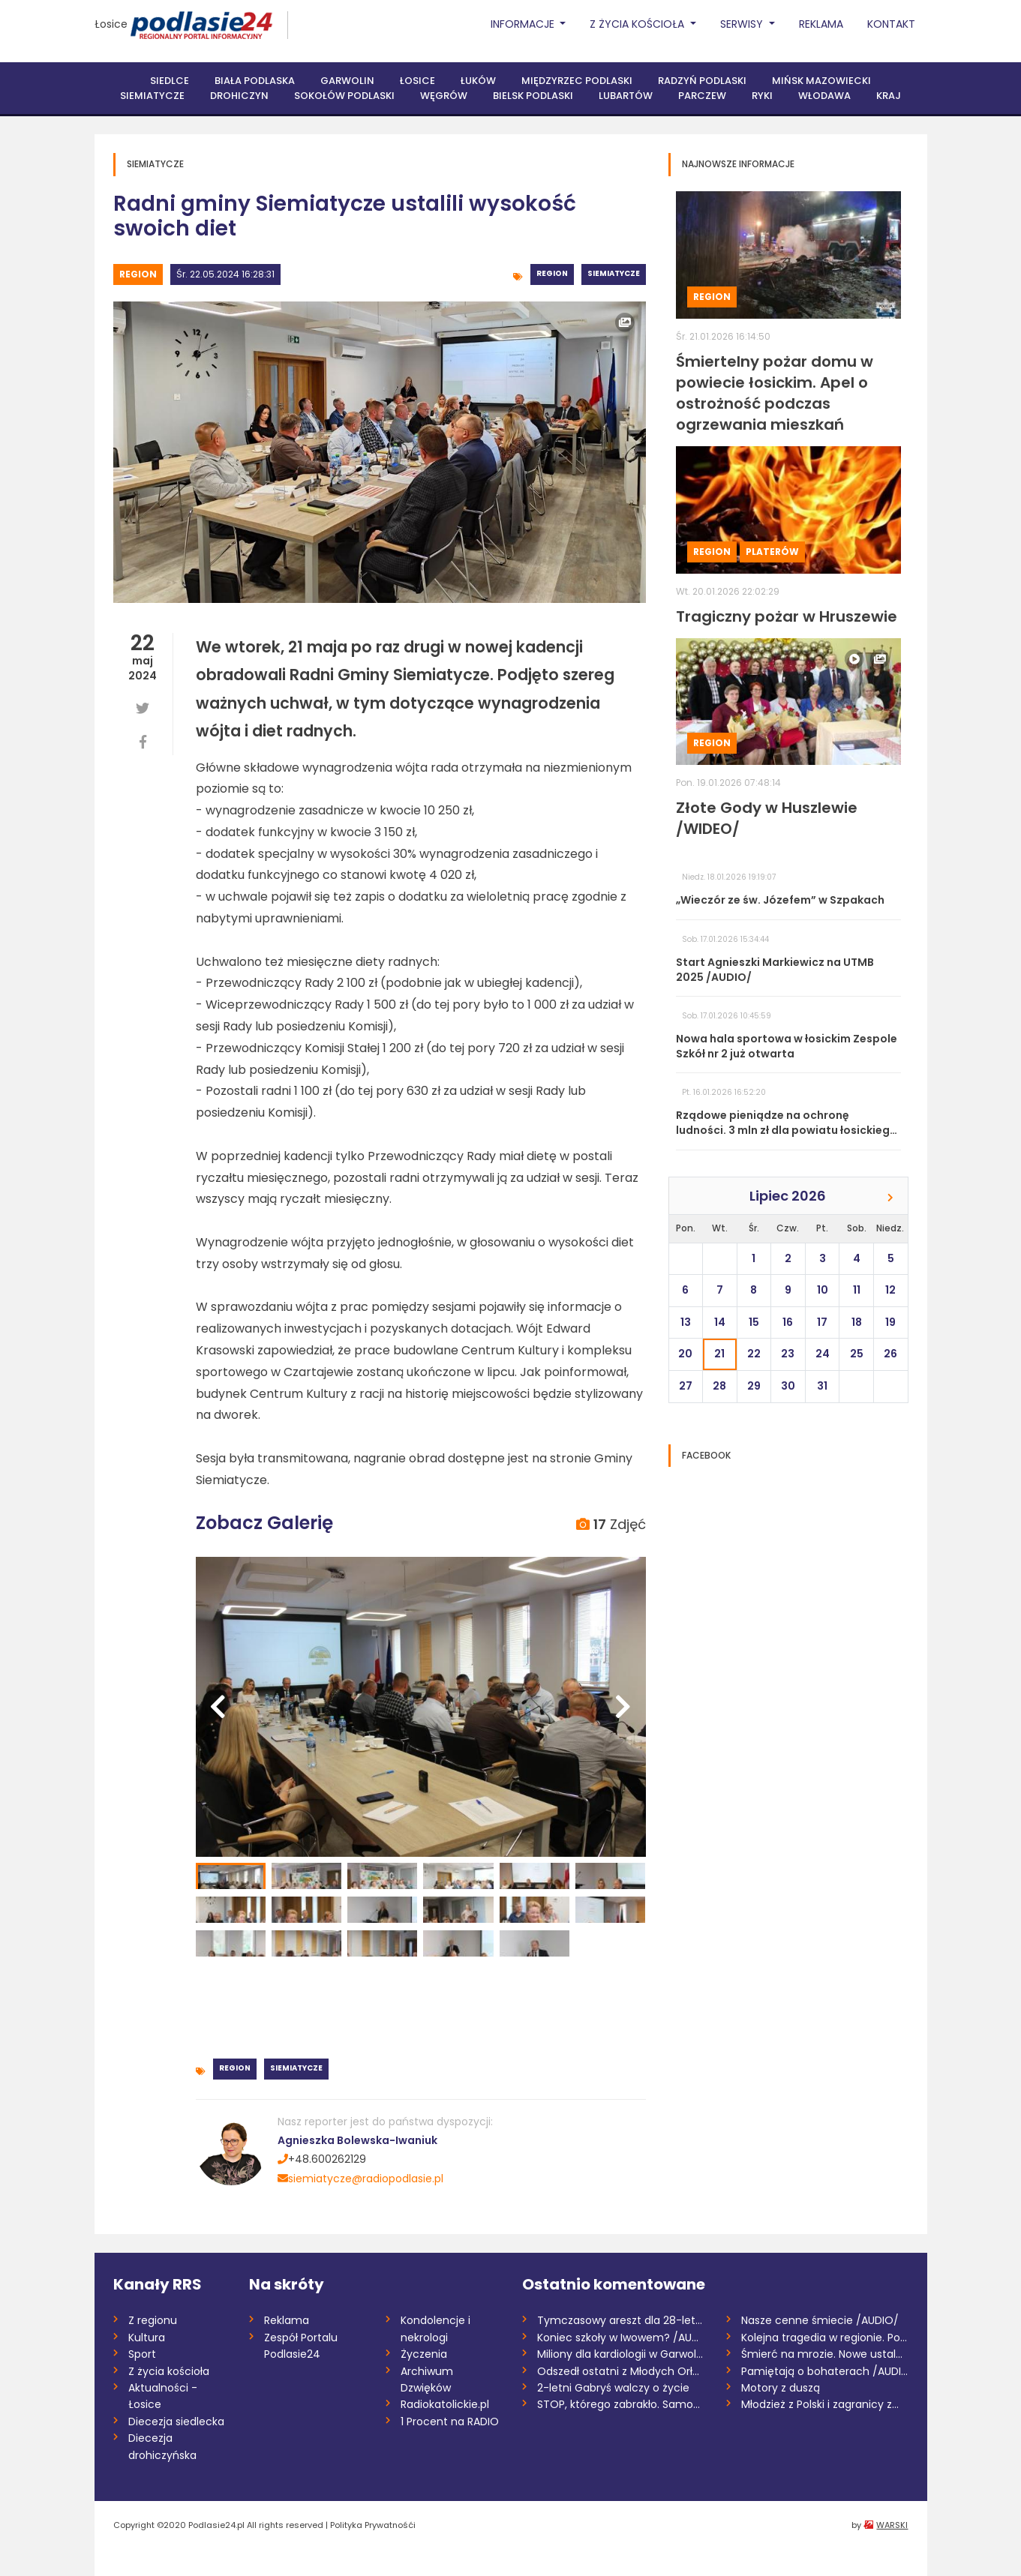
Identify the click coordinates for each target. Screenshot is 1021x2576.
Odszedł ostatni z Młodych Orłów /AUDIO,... (620, 2371)
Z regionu (152, 2320)
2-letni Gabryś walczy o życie (613, 2387)
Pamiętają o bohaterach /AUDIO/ (824, 2371)
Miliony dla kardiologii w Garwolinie (620, 2354)
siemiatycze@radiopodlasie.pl (360, 2178)
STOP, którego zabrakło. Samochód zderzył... (620, 2404)
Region (138, 274)
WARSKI (892, 2525)
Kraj (888, 95)
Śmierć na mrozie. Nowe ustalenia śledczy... (824, 2354)
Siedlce (169, 80)
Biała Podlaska (255, 80)
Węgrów (443, 95)
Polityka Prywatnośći (373, 2525)
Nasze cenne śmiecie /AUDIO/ (820, 2320)
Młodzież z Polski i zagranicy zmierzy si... (824, 2404)
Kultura (146, 2337)
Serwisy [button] (743, 23)
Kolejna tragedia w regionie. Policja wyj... (824, 2337)
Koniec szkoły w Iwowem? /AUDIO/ (620, 2337)
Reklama (821, 23)
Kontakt (891, 23)
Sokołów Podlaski (344, 95)
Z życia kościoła (168, 2371)
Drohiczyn (239, 95)
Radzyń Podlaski (702, 80)
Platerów (772, 551)
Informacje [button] (524, 23)
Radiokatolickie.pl (445, 2404)
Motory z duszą (780, 2387)
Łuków (478, 80)
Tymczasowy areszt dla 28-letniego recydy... (620, 2320)
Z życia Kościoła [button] (638, 23)
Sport (142, 2354)
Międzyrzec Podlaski (576, 80)
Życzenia (424, 2354)
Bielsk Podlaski (533, 95)
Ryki (762, 95)
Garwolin (347, 80)
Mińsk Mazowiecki (821, 80)
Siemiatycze (152, 95)
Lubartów (626, 95)
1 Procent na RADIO (450, 2421)
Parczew (702, 95)
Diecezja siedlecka (176, 2421)
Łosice (111, 23)
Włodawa (824, 95)
